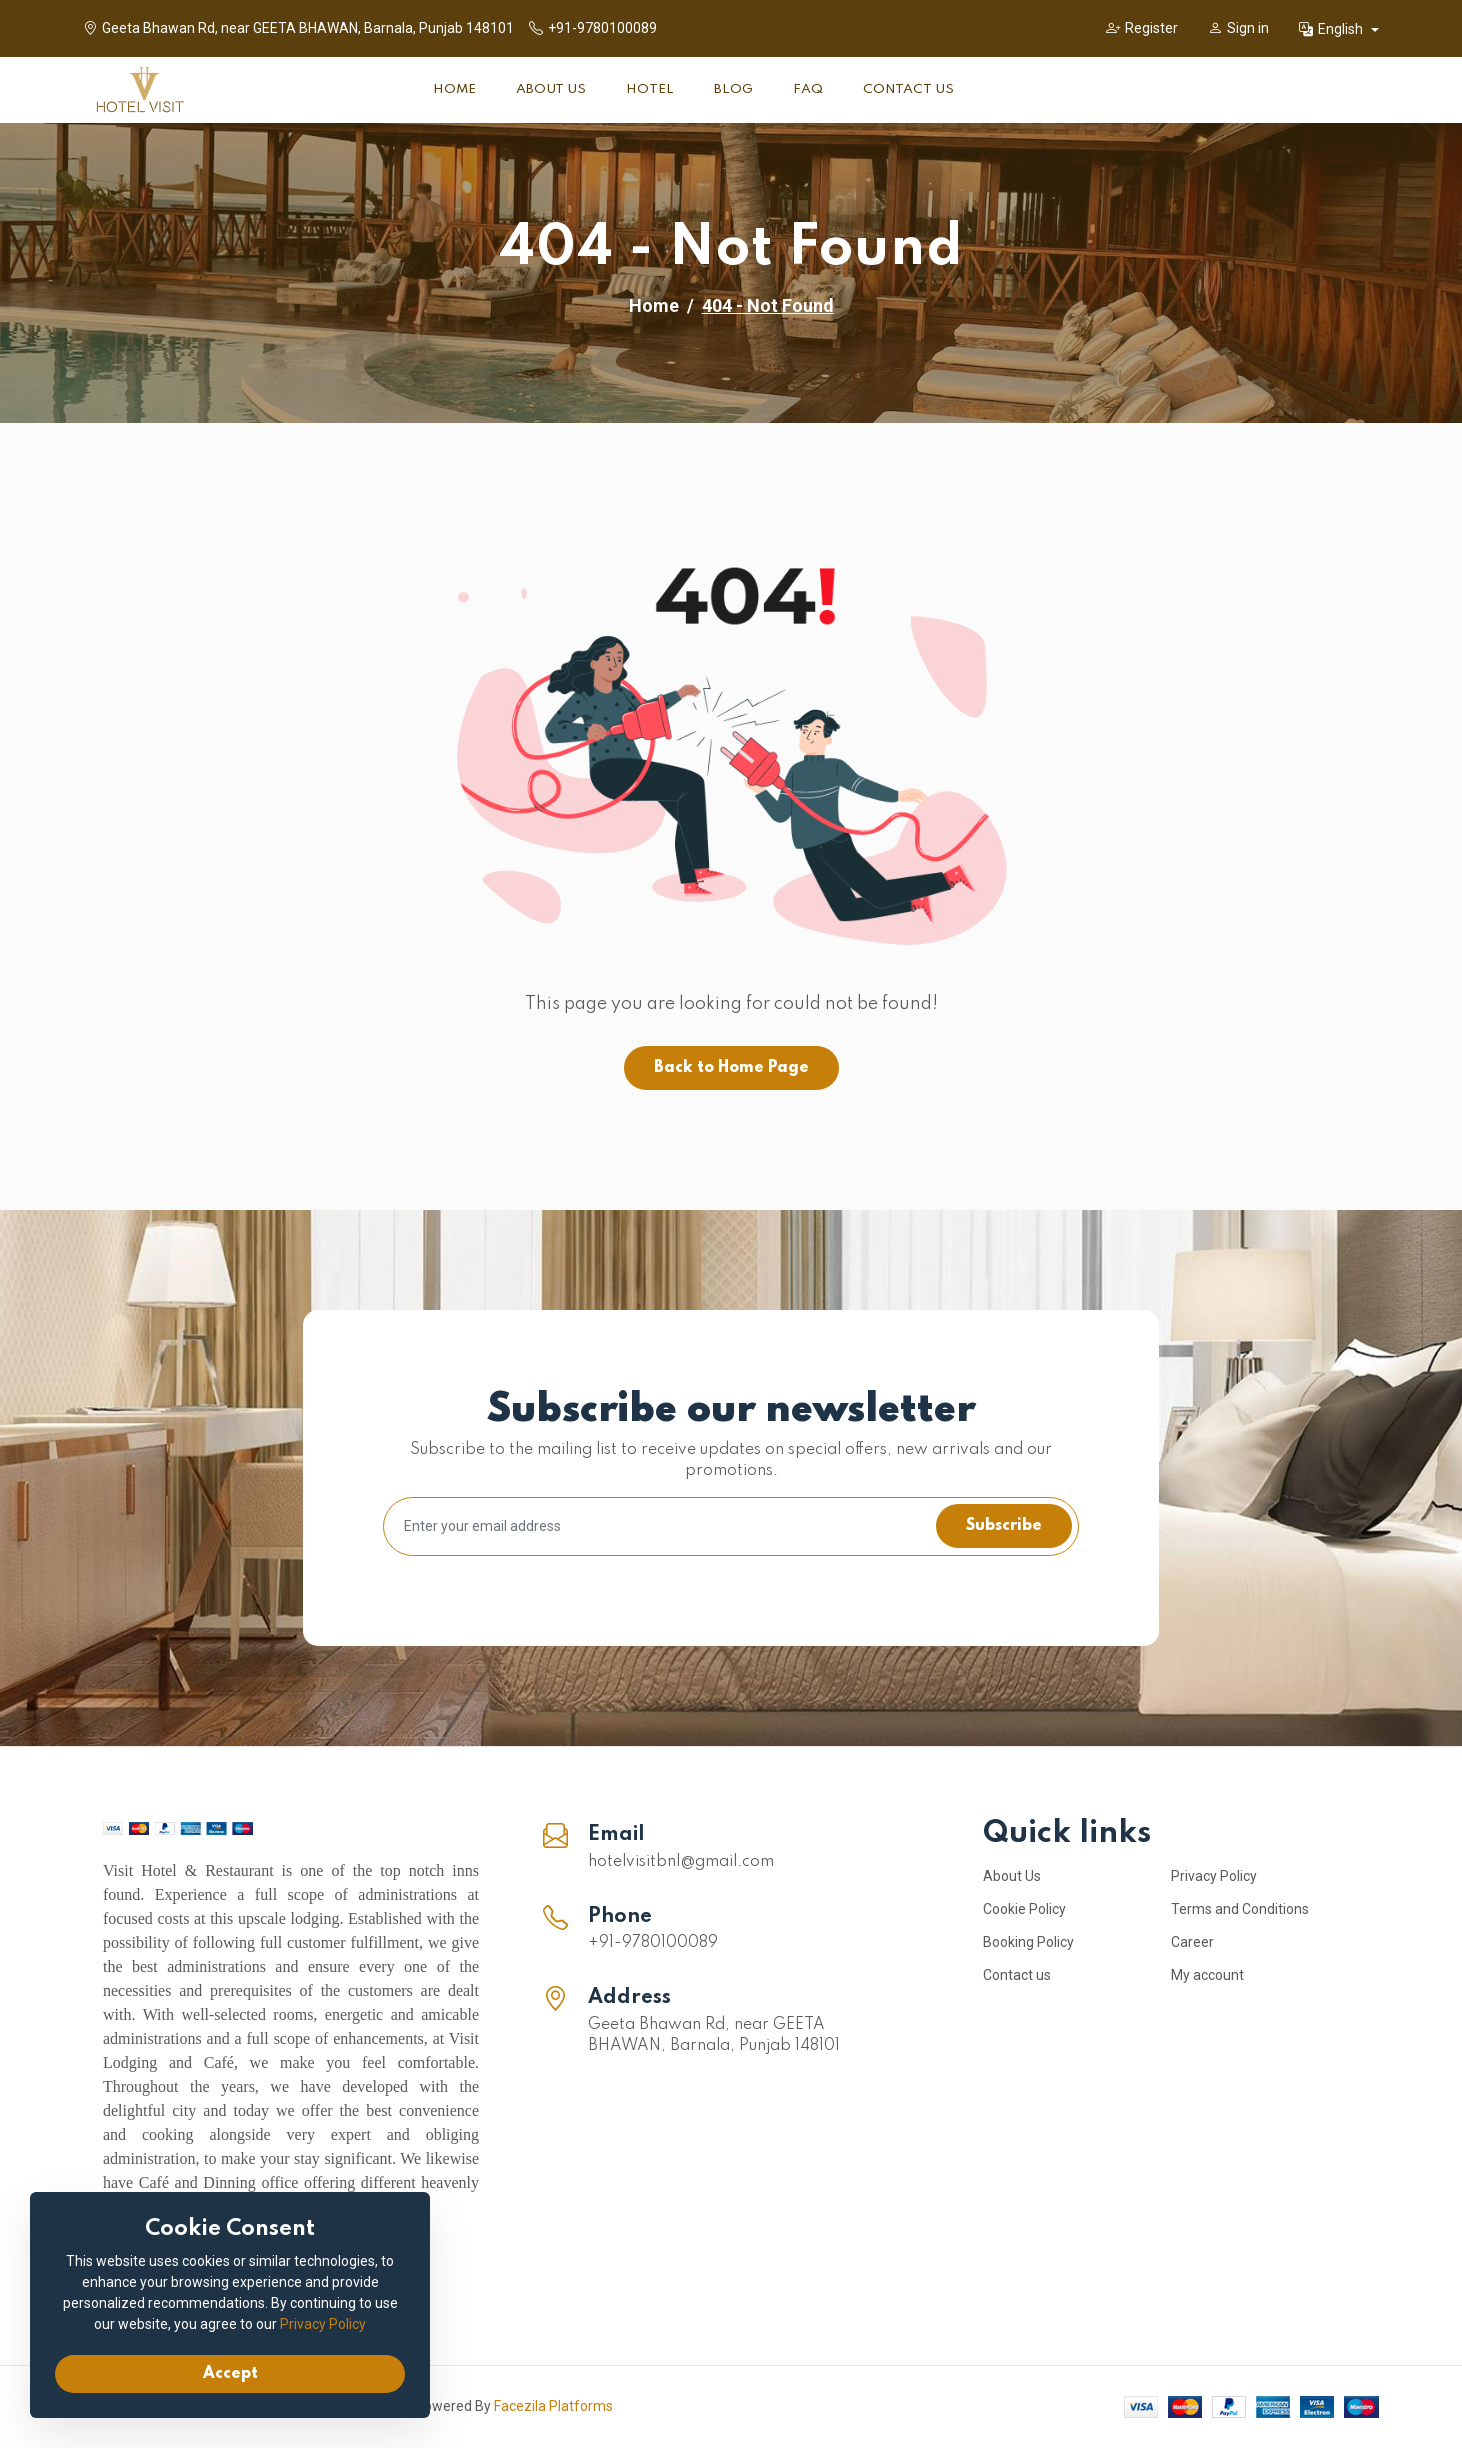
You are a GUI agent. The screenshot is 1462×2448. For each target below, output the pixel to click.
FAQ (808, 89)
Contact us (1017, 1975)
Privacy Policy (1214, 1876)
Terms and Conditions (1240, 1909)
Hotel (650, 89)
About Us (551, 89)
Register (1142, 28)
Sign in (1238, 28)
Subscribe (1004, 1526)
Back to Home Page (731, 1068)
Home (454, 89)
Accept (230, 2374)
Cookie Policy (1024, 1909)
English (1332, 29)
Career (1192, 1942)
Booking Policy (1028, 1942)
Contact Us (908, 89)
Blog (733, 89)
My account (1207, 1975)
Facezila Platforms (553, 2406)
